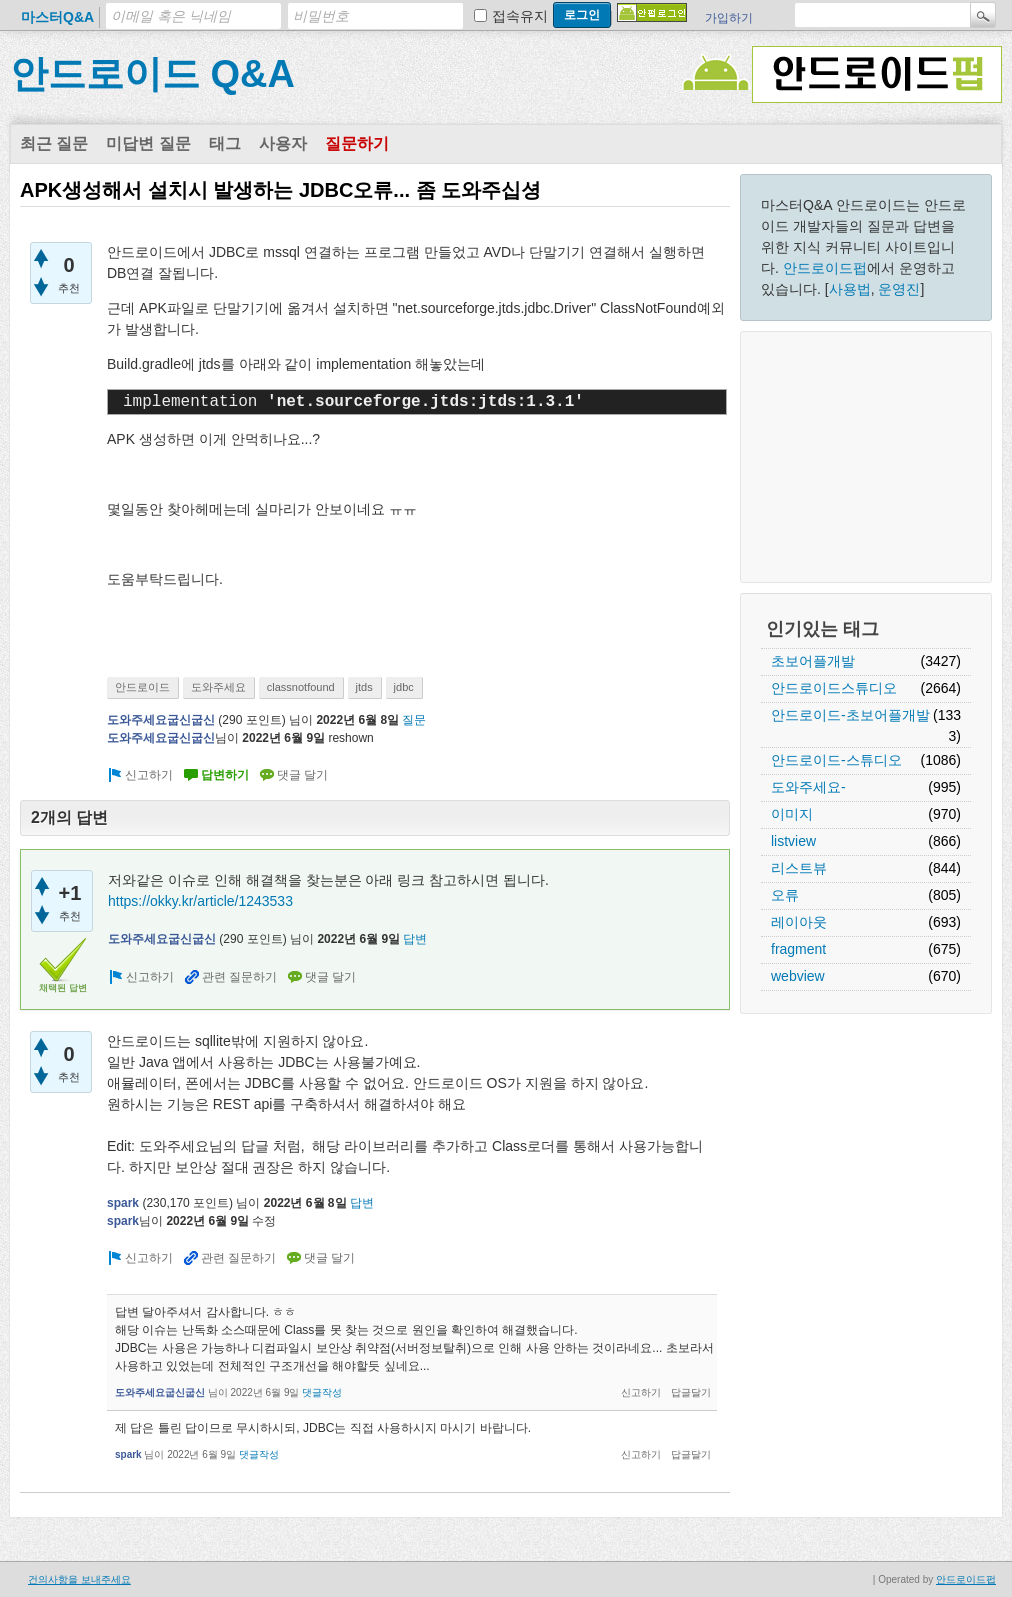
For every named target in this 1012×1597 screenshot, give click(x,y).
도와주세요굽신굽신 (161, 720)
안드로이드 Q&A (152, 74)
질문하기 (357, 143)
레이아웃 (799, 922)
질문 (414, 720)
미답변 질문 (148, 143)
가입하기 (729, 18)
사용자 (283, 143)
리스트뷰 (799, 868)
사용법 (850, 289)
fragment (798, 949)
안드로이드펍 (825, 268)
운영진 (899, 289)
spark (123, 1203)
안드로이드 (142, 687)
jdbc (404, 687)
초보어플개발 (813, 661)
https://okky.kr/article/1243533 (200, 901)
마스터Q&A (57, 17)
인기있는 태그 (822, 629)
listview (793, 841)
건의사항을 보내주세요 (79, 1579)
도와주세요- (808, 787)
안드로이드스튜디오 (834, 688)
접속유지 (520, 16)
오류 (785, 895)
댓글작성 (322, 1392)
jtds (364, 687)
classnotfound (301, 687)
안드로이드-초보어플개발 (850, 715)
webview (798, 976)
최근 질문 (54, 143)
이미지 (792, 814)
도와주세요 (218, 687)
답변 (415, 939)
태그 (225, 143)
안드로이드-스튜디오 (836, 760)
